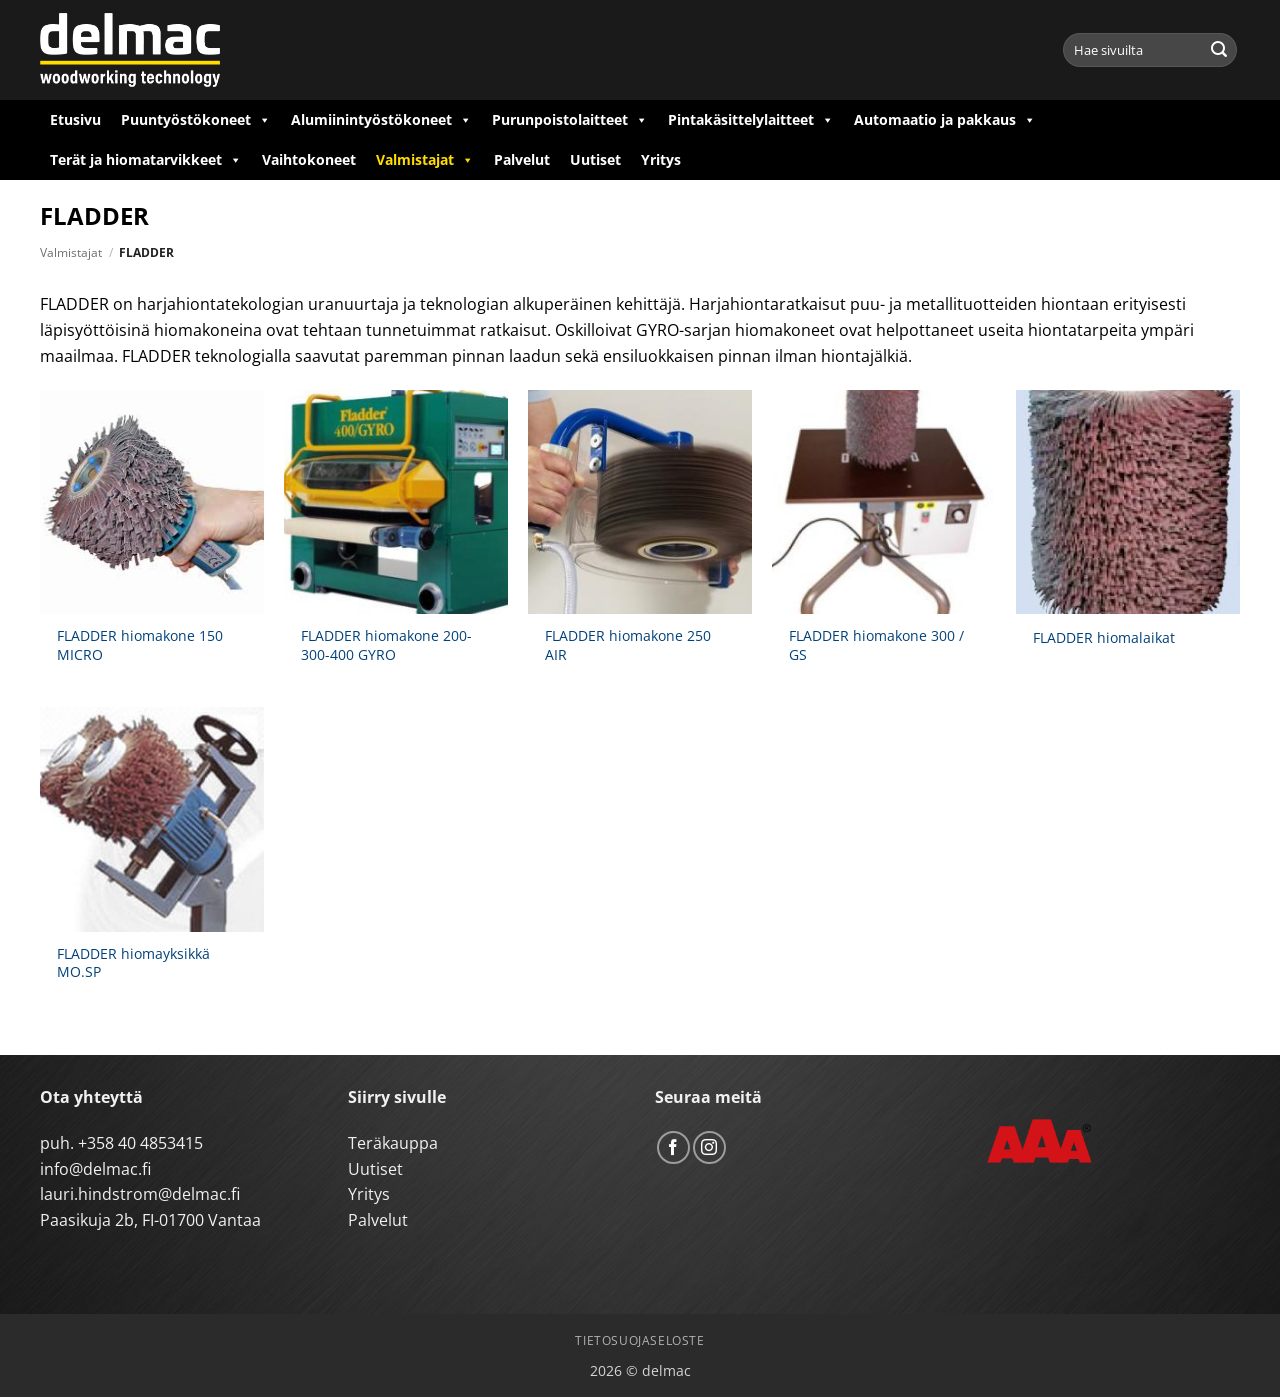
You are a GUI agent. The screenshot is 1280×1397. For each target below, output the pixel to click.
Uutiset (595, 159)
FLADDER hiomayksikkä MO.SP (133, 963)
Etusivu (75, 119)
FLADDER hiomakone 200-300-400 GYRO (386, 645)
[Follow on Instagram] (709, 1147)
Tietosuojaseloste (639, 1340)
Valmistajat (425, 160)
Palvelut (522, 159)
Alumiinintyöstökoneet (381, 120)
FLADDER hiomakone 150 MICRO (140, 645)
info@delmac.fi (95, 1169)
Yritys (661, 159)
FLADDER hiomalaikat (1104, 638)
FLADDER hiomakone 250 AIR (628, 645)
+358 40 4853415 (140, 1143)
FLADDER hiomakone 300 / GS (876, 645)
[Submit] (1219, 50)
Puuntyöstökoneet (196, 120)
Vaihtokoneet (309, 159)
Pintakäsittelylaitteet (751, 120)
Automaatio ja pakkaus (945, 120)
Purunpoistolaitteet (570, 120)
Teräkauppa (393, 1143)
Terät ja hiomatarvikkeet (146, 160)
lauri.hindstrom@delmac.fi (140, 1194)
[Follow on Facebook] (673, 1147)
